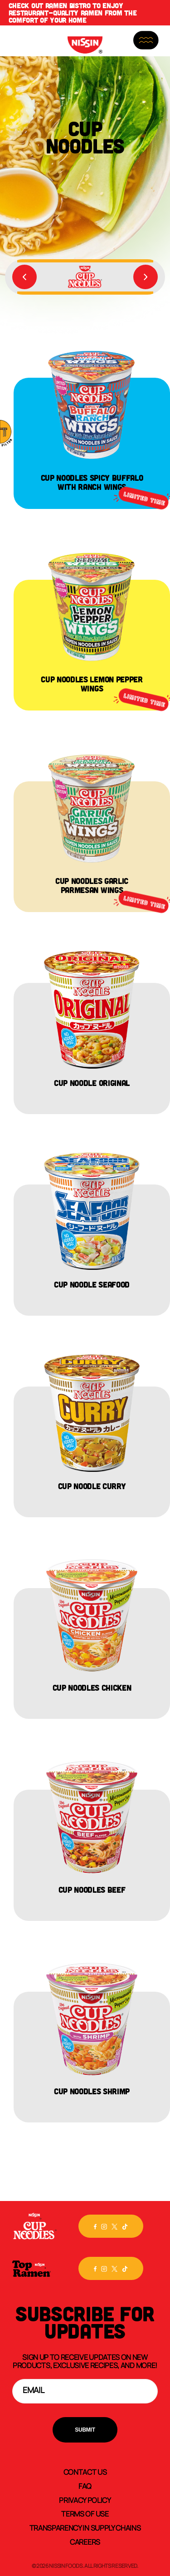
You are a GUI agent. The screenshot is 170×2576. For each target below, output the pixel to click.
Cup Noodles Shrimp (92, 2091)
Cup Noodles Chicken (92, 1688)
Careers (85, 2541)
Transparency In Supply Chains (85, 2527)
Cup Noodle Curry (92, 1486)
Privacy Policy (85, 2500)
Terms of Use (84, 2513)
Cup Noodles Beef (92, 1890)
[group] (85, 277)
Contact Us (85, 2472)
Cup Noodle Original (92, 1083)
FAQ (85, 2486)
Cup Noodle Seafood (92, 1284)
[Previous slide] (24, 277)
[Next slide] (145, 277)
